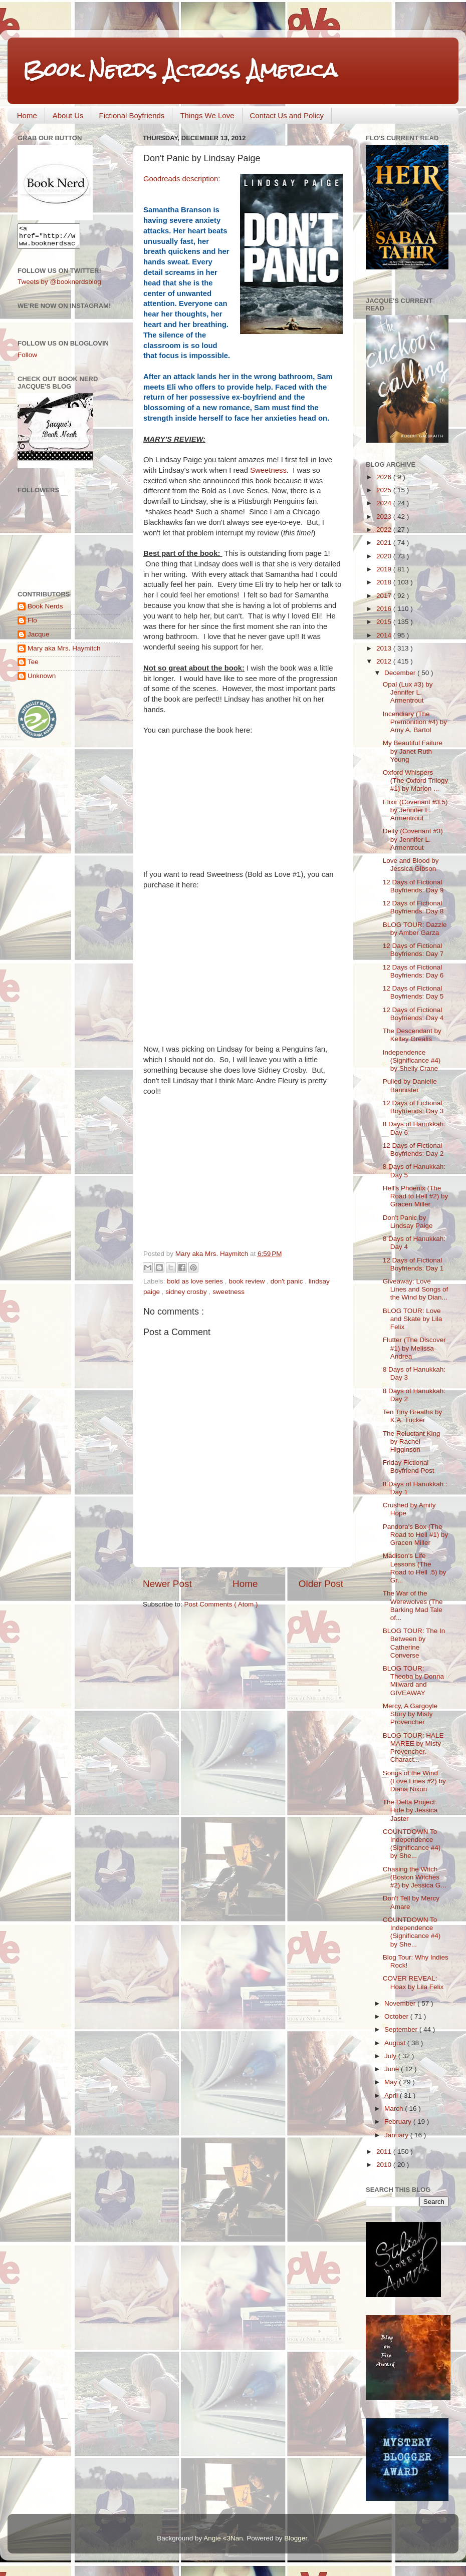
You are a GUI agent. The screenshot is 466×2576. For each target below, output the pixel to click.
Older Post (321, 1583)
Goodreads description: (182, 179)
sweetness (228, 1292)
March (394, 2108)
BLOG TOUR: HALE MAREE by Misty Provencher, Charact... (413, 1748)
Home (27, 115)
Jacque (39, 638)
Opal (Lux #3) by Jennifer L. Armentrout (408, 692)
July (391, 2056)
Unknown (42, 680)
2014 (384, 635)
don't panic (288, 1281)
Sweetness (268, 470)
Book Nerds (45, 610)
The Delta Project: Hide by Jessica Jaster (410, 1810)
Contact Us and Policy (287, 115)
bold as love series (196, 1281)
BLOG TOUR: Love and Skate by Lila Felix (412, 1319)
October (397, 2016)
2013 (384, 648)
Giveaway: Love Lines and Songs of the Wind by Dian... (415, 1289)
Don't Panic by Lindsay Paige (408, 1221)
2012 (384, 661)
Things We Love (207, 115)
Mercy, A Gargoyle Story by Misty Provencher (410, 1714)
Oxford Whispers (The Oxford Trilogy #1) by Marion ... (415, 780)
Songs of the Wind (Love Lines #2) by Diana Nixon (414, 1781)
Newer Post (167, 1583)
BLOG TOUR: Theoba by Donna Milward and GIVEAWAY (413, 1681)
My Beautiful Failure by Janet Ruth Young (412, 751)
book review (247, 1281)
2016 (384, 608)
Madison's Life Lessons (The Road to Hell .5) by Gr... (414, 1568)
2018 (384, 582)
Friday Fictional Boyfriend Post (408, 1466)
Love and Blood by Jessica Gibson (411, 864)
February (398, 2121)
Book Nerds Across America (180, 70)
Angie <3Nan (223, 2538)
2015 (384, 621)
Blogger (295, 2538)
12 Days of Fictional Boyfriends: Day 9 (413, 886)
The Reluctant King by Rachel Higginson (411, 1441)
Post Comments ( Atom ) (221, 1604)
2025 (384, 490)
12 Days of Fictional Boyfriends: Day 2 (413, 1149)
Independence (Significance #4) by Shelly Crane (412, 1060)
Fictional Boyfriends (131, 115)
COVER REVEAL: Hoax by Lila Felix (413, 1982)
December (400, 673)
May (391, 2082)
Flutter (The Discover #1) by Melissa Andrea (414, 1348)
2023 (384, 516)
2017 (384, 595)
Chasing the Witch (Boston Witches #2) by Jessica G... (414, 1877)
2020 (384, 556)
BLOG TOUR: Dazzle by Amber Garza (415, 928)
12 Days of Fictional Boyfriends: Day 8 (413, 907)
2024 (384, 503)
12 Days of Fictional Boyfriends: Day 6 (413, 971)
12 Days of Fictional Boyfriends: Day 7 (413, 949)
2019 (384, 569)
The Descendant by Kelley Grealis (412, 1035)
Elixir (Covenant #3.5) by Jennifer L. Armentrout (415, 810)
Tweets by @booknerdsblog (59, 286)
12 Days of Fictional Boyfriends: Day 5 (413, 992)
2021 (384, 542)
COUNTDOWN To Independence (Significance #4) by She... (412, 1844)
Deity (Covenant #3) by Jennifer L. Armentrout (413, 839)
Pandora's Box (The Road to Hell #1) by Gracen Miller (415, 1534)
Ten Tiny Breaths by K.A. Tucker (412, 1416)
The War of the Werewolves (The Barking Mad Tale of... (413, 1605)
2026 (384, 477)
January (397, 2135)
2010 (384, 2164)
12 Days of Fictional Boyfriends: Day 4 (413, 1014)
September (401, 2029)
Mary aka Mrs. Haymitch (64, 653)
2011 (384, 2151)
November (400, 2003)
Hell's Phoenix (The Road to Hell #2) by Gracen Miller (415, 1196)
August (395, 2043)
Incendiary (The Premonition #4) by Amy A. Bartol (415, 722)
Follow (27, 359)
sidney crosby (186, 1292)
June (392, 2069)
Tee (33, 666)
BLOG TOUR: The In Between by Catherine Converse (414, 1643)
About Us (68, 115)
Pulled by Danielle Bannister (410, 1085)
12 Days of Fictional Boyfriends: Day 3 (413, 1107)
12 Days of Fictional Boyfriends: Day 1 (413, 1264)
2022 (384, 529)
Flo (32, 624)
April (392, 2095)
